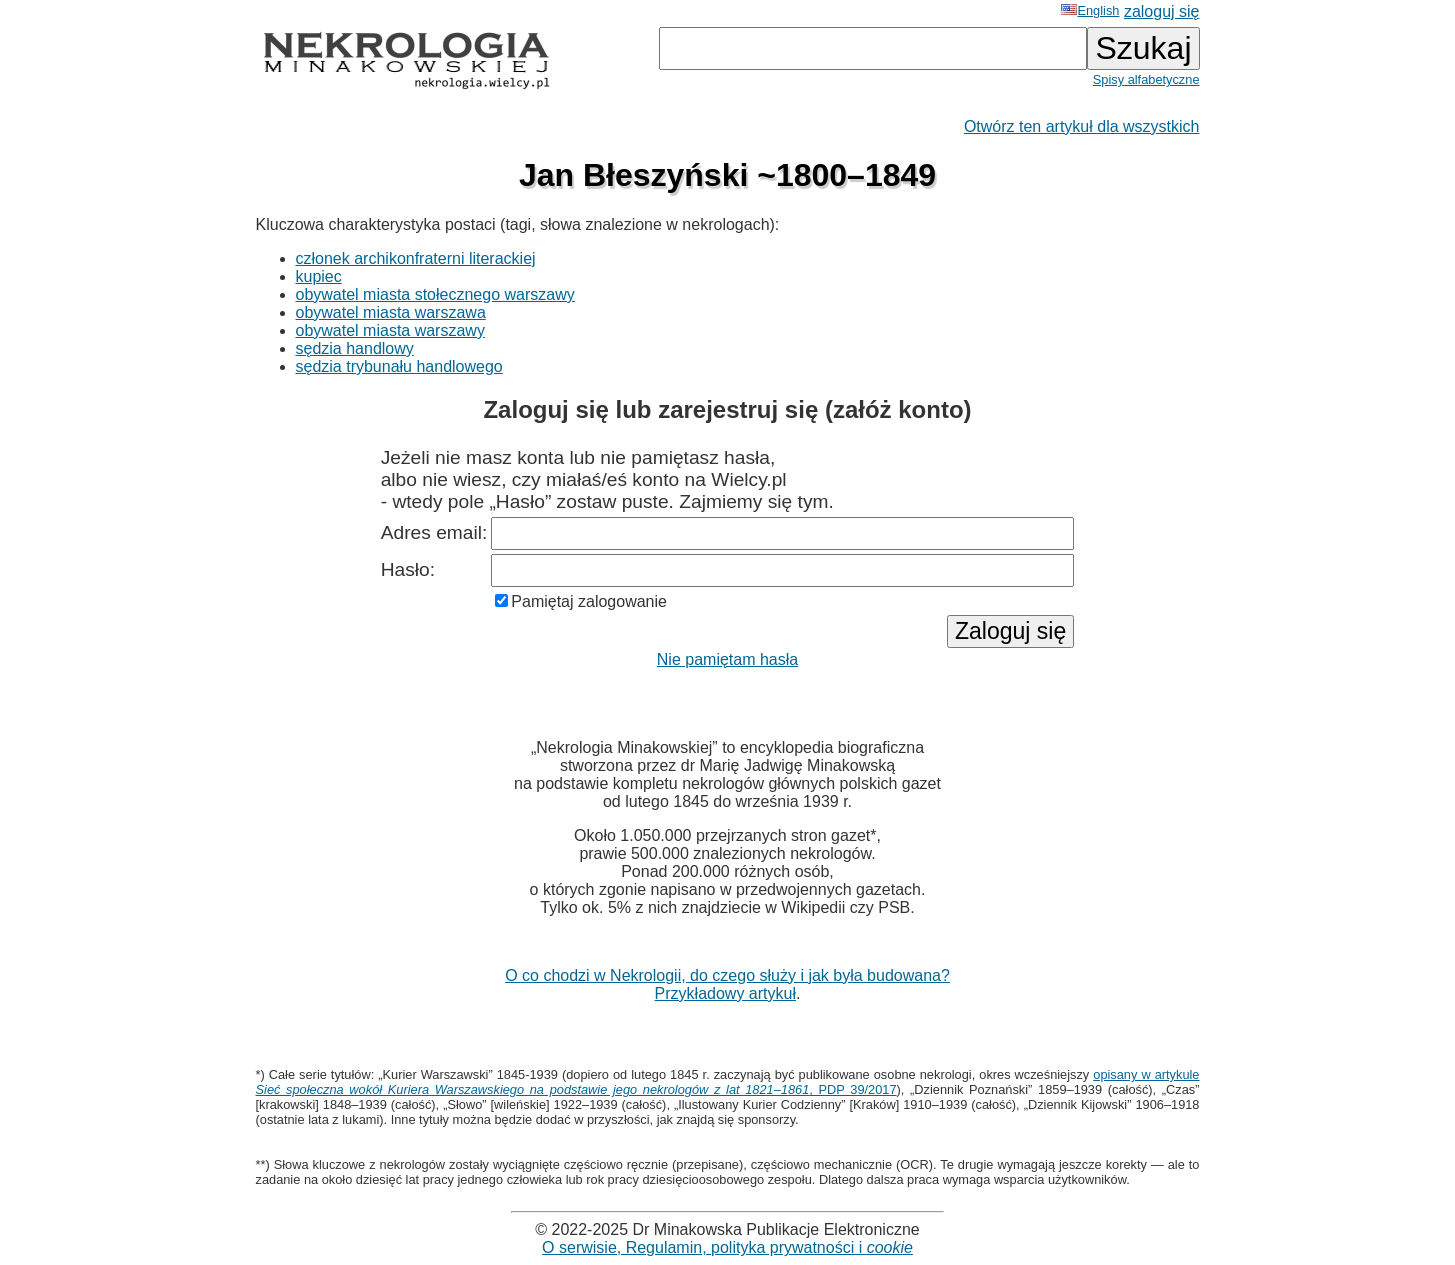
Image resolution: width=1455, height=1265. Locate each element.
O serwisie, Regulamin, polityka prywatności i (727, 1247)
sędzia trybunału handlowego (399, 366)
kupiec (319, 276)
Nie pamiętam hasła (727, 659)
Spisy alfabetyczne (1146, 79)
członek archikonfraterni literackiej (416, 258)
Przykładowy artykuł (725, 993)
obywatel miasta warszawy (390, 330)
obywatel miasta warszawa (391, 312)
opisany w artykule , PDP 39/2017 (728, 1082)
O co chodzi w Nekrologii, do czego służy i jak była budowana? (727, 975)
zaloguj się (1162, 11)
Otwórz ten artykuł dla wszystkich (1082, 126)
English (1090, 10)
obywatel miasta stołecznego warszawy (435, 294)
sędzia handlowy (355, 348)
